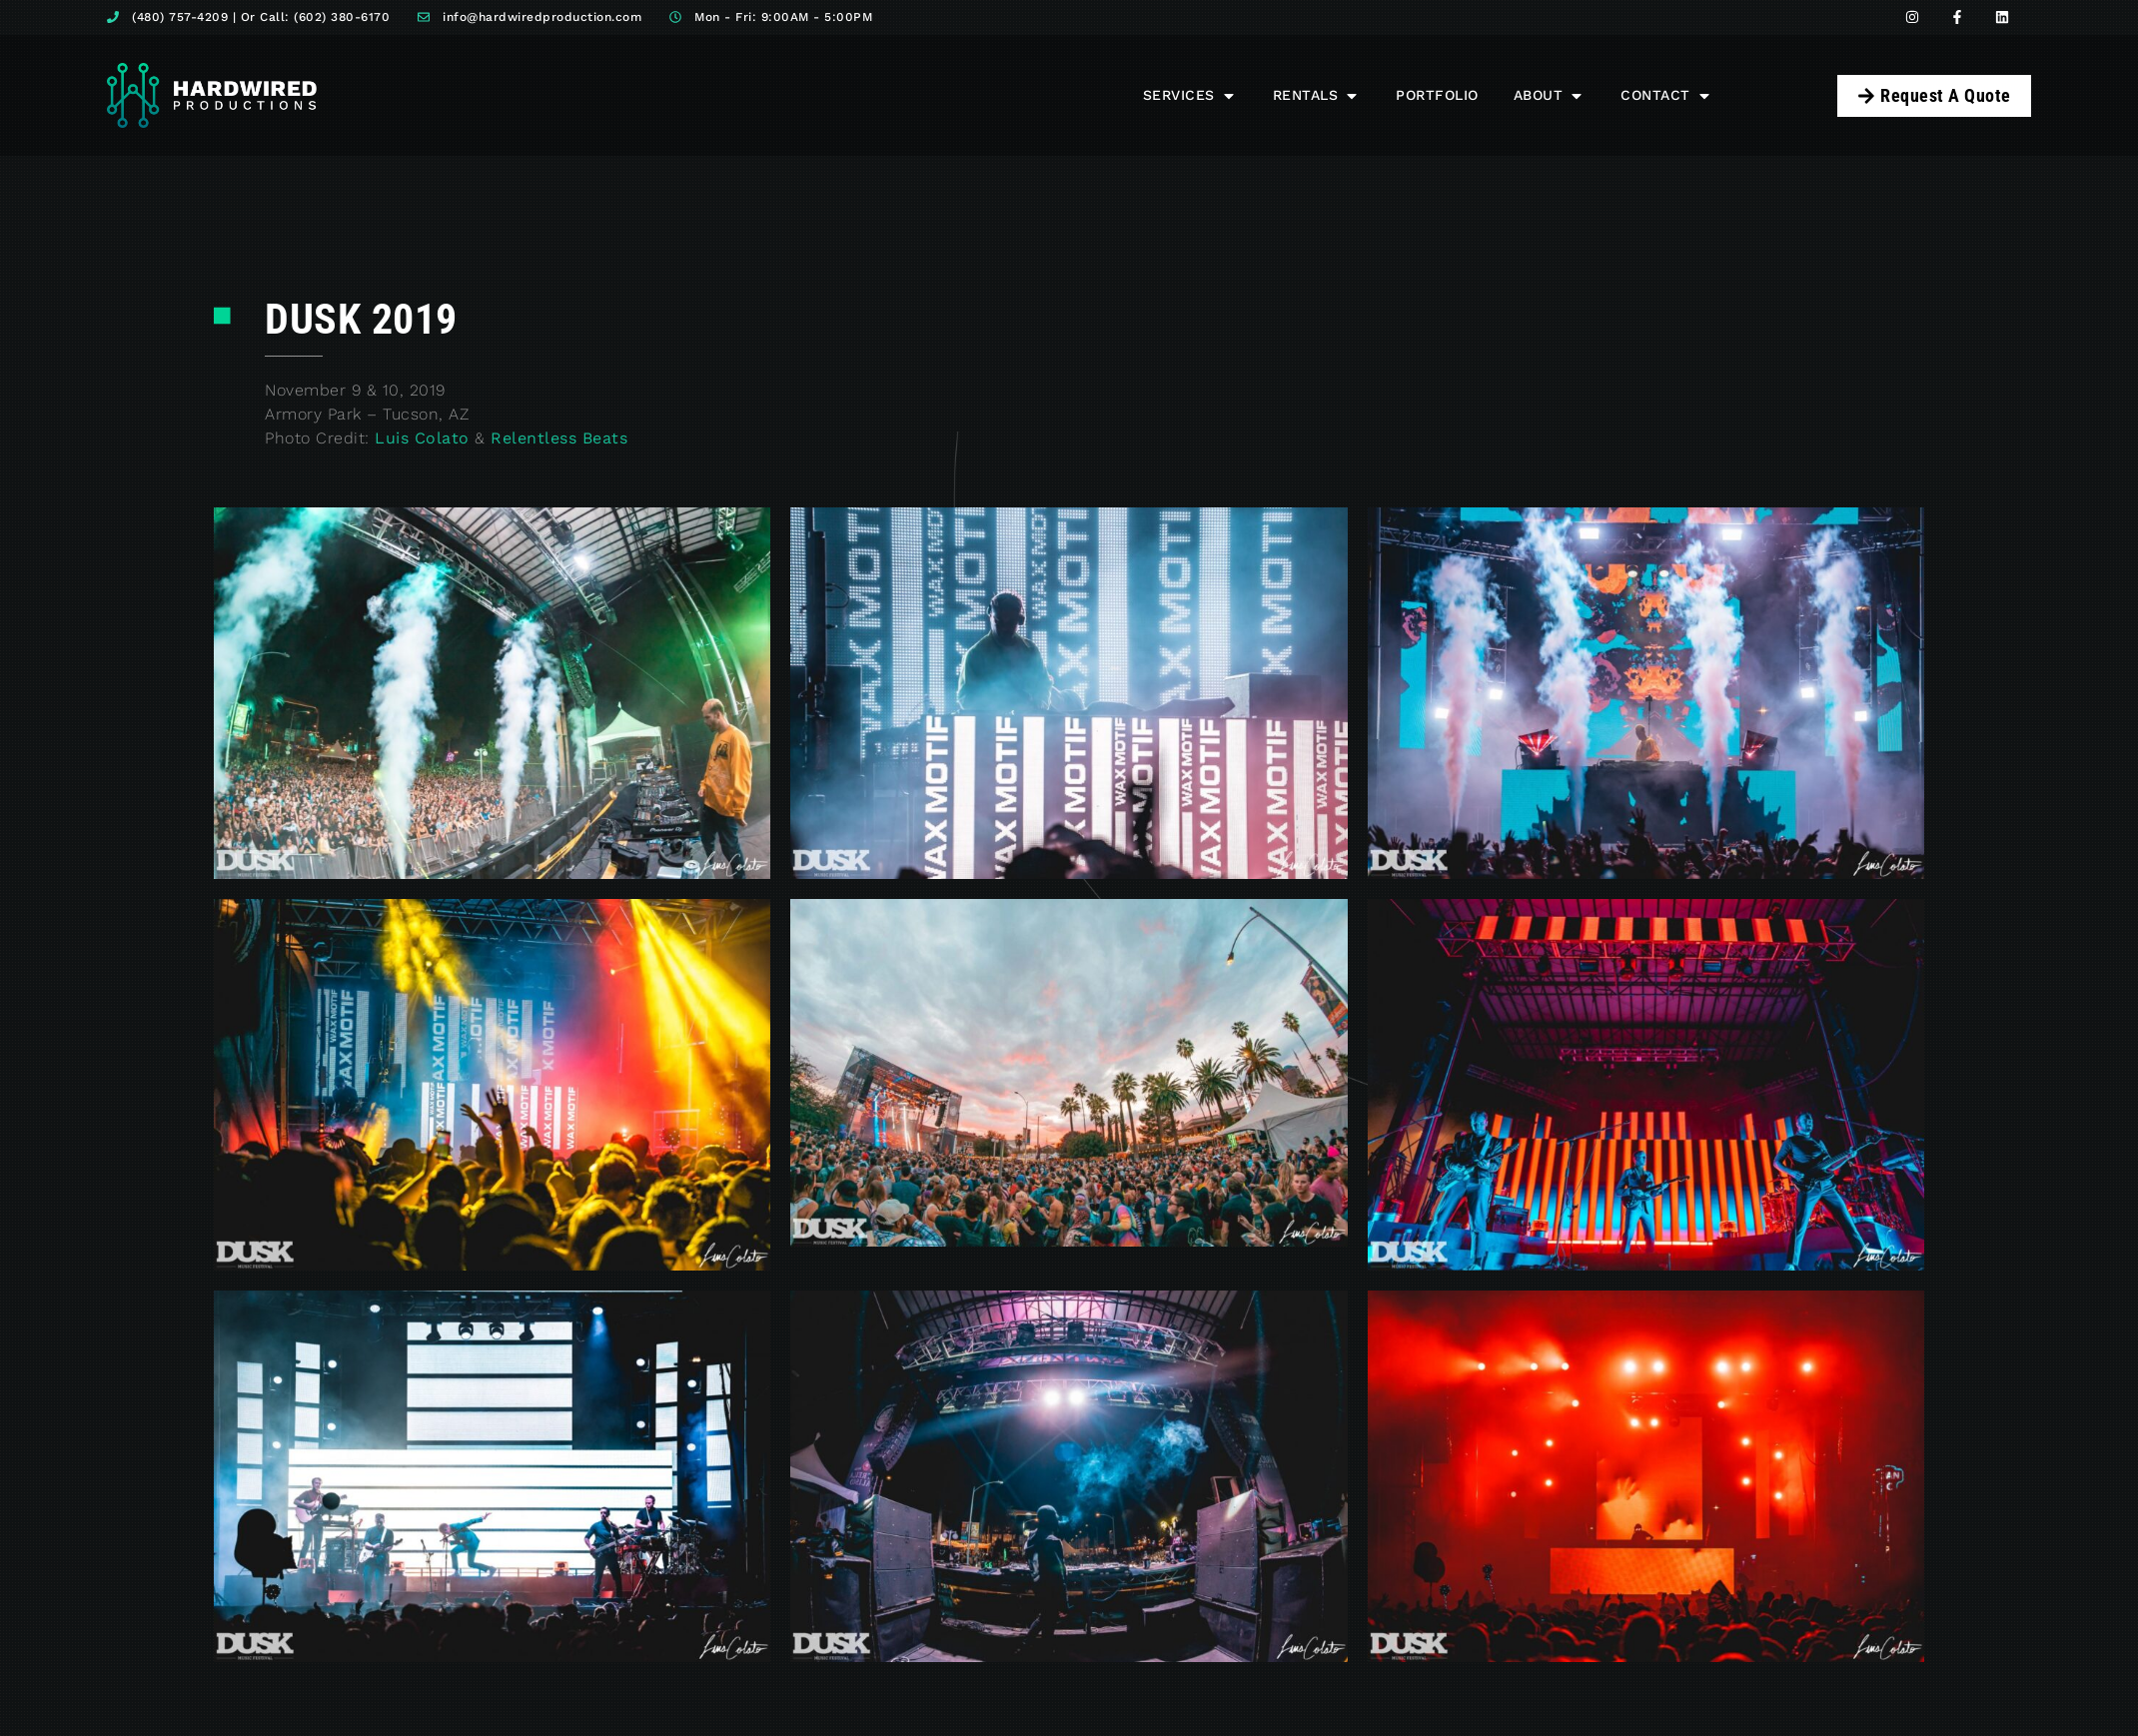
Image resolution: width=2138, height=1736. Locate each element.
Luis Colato (422, 438)
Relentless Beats (559, 438)
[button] (1190, 95)
